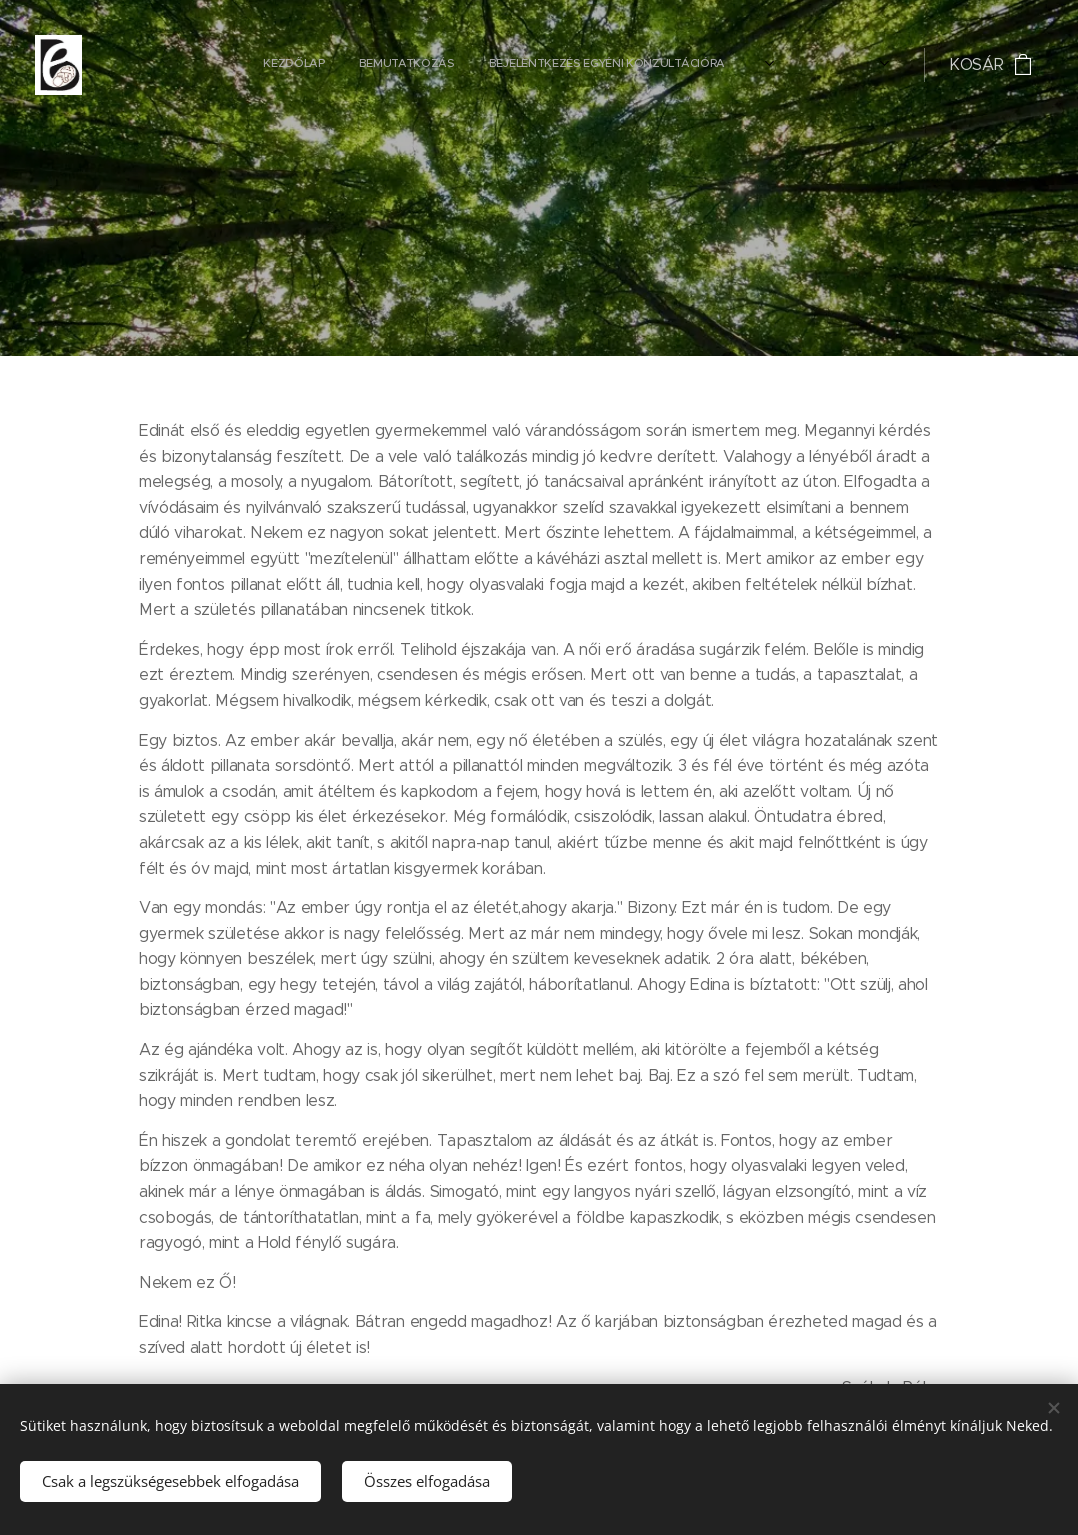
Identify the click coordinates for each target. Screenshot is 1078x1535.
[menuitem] (419, 65)
